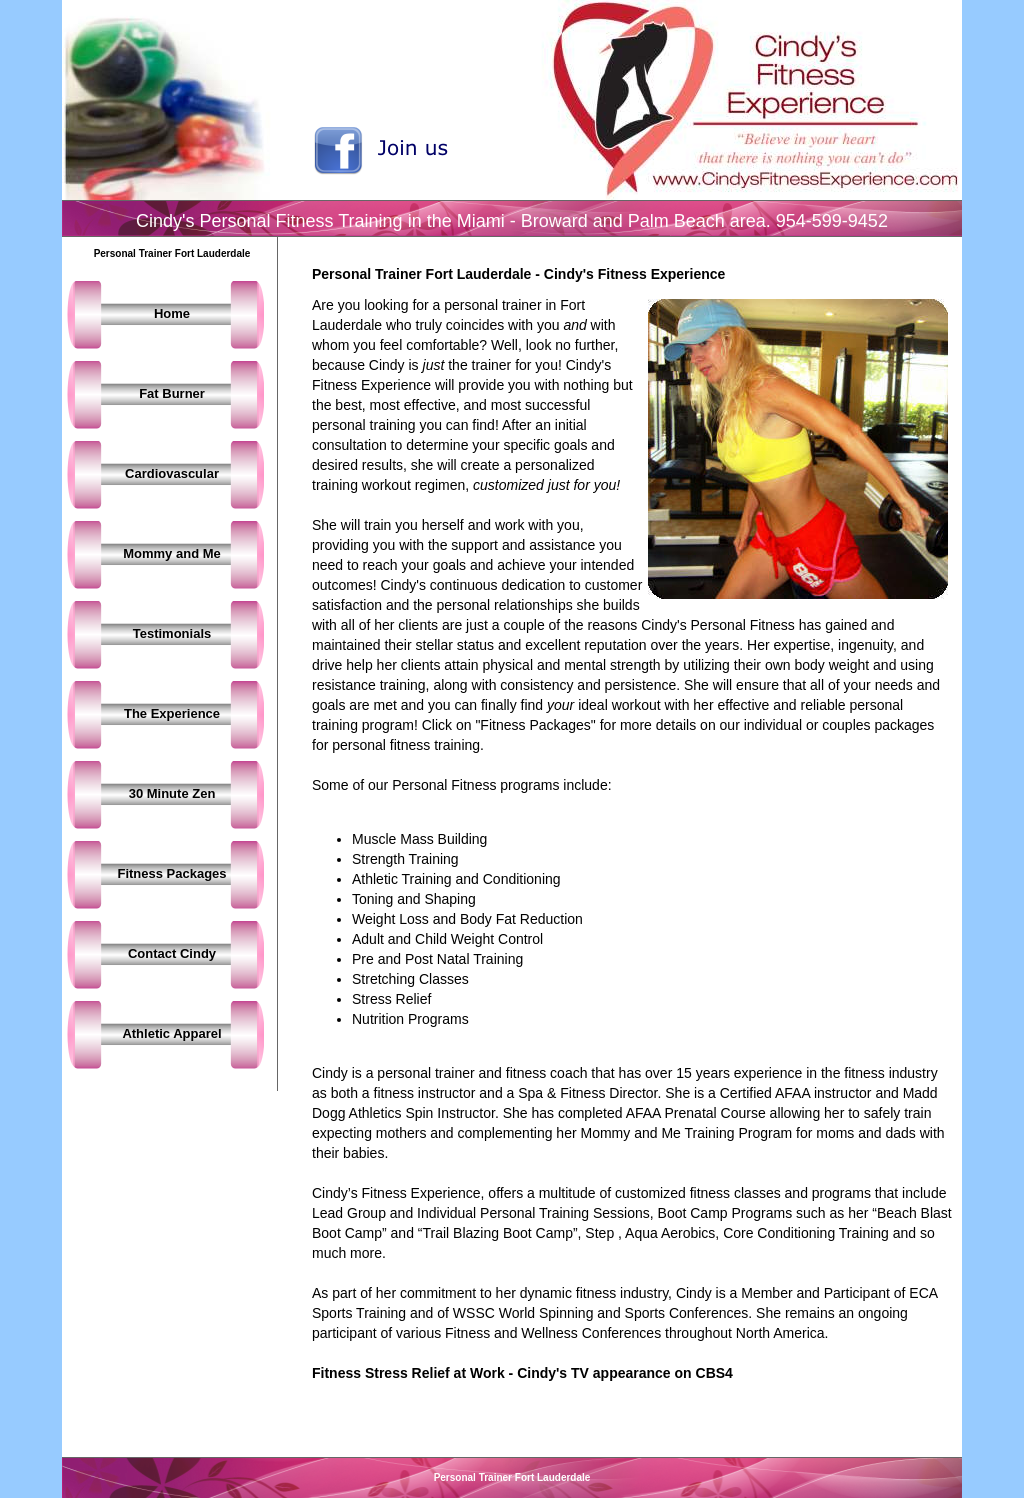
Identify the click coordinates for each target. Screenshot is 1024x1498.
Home (172, 313)
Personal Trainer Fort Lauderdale (512, 1477)
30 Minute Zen (172, 793)
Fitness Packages (171, 873)
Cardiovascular (172, 473)
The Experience (172, 713)
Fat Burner (172, 393)
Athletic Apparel (171, 1033)
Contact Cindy (172, 953)
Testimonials (172, 633)
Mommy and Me (172, 553)
